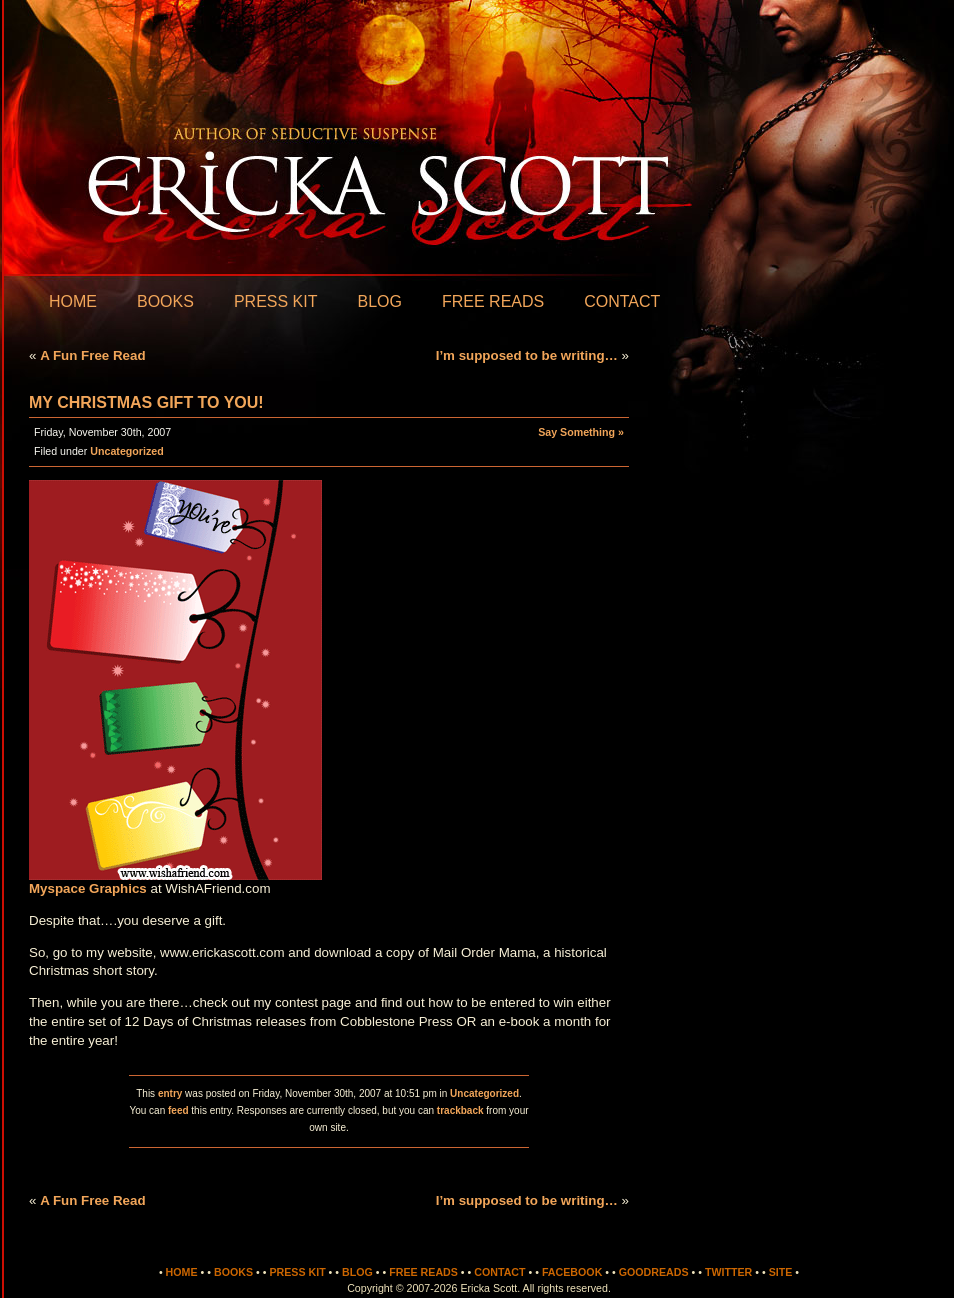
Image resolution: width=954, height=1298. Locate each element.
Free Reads (493, 301)
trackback (460, 1110)
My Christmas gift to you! (146, 402)
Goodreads (654, 1272)
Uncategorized (126, 451)
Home (73, 301)
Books (165, 301)
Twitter (728, 1272)
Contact (622, 301)
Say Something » (581, 432)
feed (178, 1110)
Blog (379, 301)
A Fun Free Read (92, 355)
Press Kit (276, 301)
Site (781, 1272)
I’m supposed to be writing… (527, 355)
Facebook (572, 1272)
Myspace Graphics (88, 888)
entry (170, 1093)
